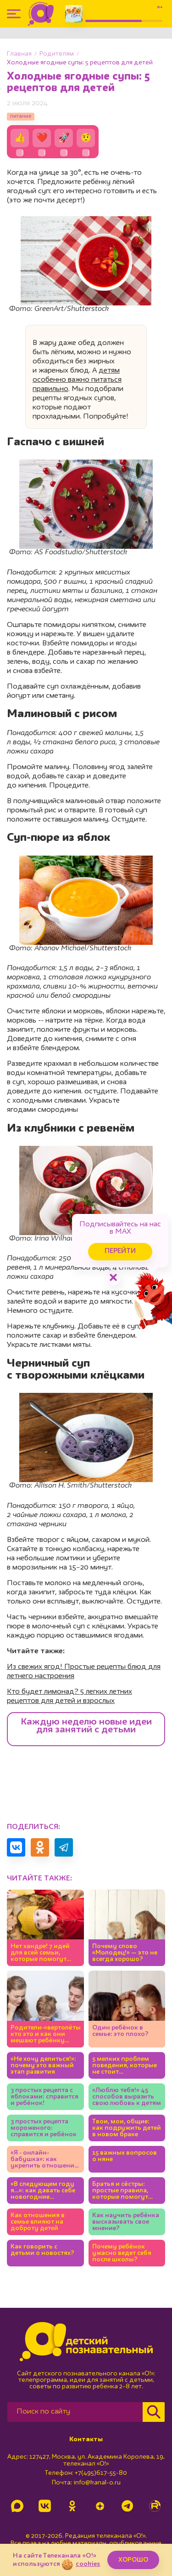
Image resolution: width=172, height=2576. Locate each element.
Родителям (56, 54)
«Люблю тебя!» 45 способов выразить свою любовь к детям (126, 2096)
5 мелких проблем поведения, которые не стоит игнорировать (124, 2065)
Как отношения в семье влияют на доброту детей (38, 2222)
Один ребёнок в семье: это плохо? (120, 2031)
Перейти (120, 1251)
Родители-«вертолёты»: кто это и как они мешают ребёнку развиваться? (45, 2034)
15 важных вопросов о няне (124, 2156)
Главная (19, 54)
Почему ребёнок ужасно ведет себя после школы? (121, 2253)
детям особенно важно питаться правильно (77, 380)
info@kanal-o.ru (97, 2482)
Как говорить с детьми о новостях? (42, 2250)
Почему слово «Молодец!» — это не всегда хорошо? (124, 1953)
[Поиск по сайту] (75, 2412)
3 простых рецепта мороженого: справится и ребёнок (44, 2128)
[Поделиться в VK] (16, 1847)
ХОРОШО (133, 2560)
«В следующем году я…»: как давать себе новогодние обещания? (43, 2190)
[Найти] (154, 2412)
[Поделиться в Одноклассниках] (40, 1847)
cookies (88, 2564)
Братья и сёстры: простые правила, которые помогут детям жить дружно (124, 2190)
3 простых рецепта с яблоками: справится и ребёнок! (44, 2096)
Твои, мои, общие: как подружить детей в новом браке (126, 2128)
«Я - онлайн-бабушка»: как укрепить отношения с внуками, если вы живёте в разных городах (44, 2159)
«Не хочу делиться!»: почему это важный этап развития (43, 2065)
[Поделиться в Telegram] (64, 1847)
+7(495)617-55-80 (101, 2473)
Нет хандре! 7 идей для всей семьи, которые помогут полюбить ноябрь (40, 1953)
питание (20, 116)
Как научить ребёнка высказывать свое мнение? (125, 2222)
